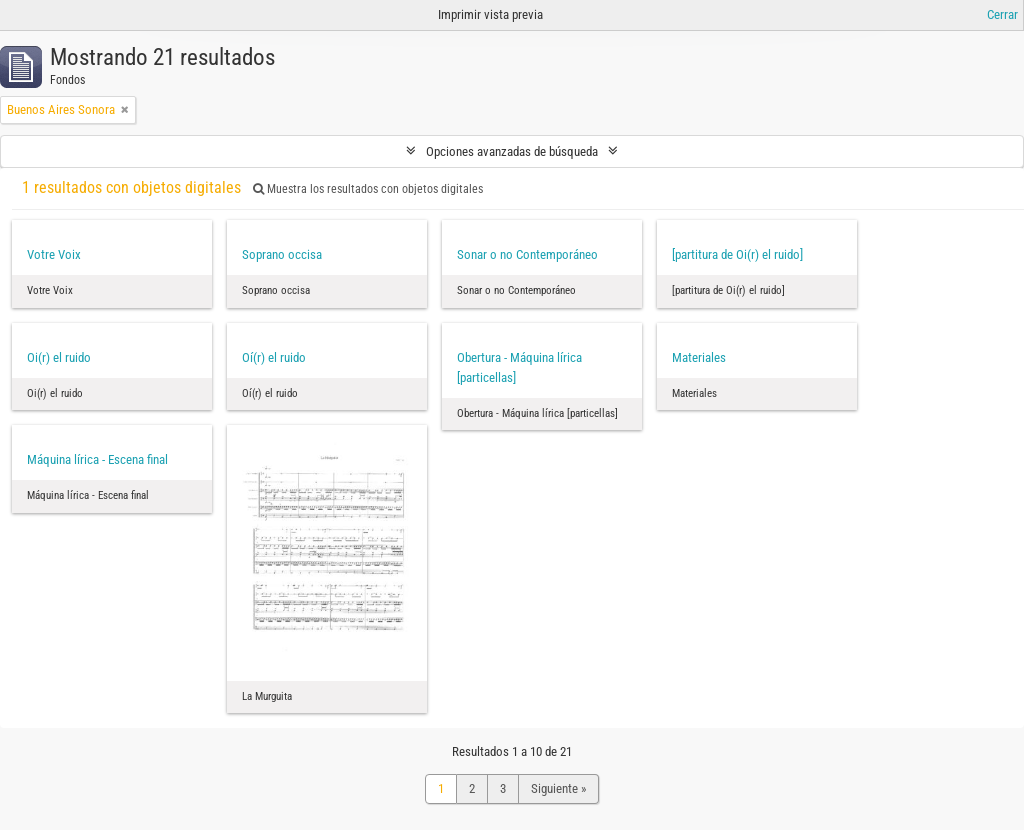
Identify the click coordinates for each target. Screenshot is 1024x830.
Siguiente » (558, 788)
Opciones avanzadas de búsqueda (512, 151)
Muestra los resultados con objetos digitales (368, 189)
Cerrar (1002, 14)
